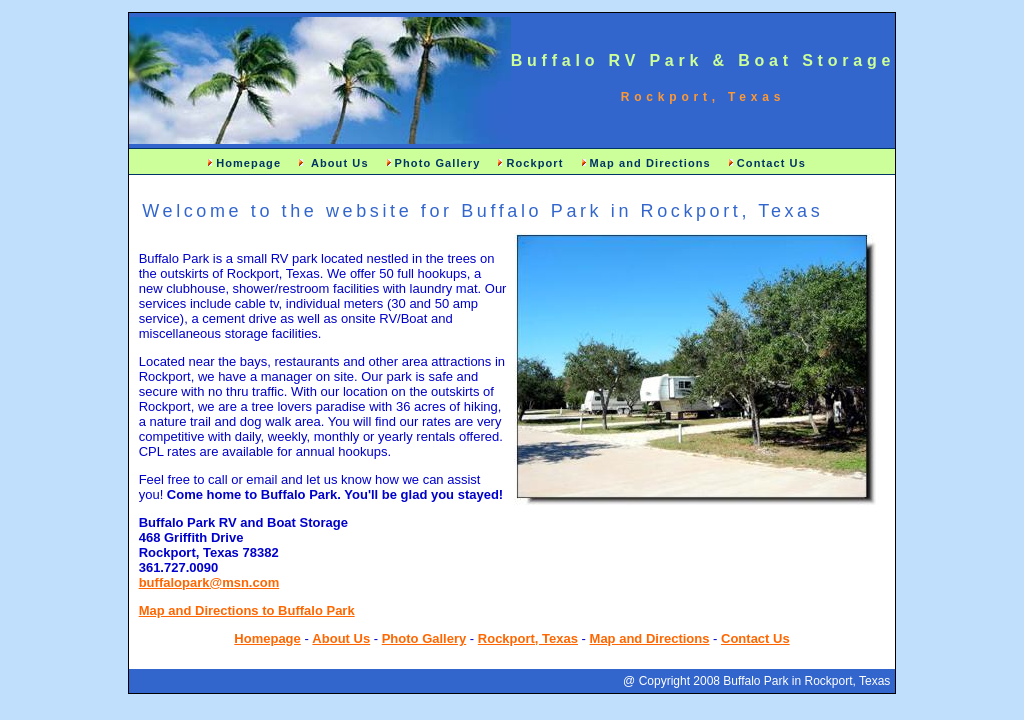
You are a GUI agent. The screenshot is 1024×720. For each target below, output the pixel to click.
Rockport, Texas (528, 638)
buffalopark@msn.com (209, 582)
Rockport (534, 163)
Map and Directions (650, 163)
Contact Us (771, 163)
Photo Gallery (438, 163)
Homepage (248, 163)
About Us (337, 163)
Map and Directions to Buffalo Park (247, 610)
